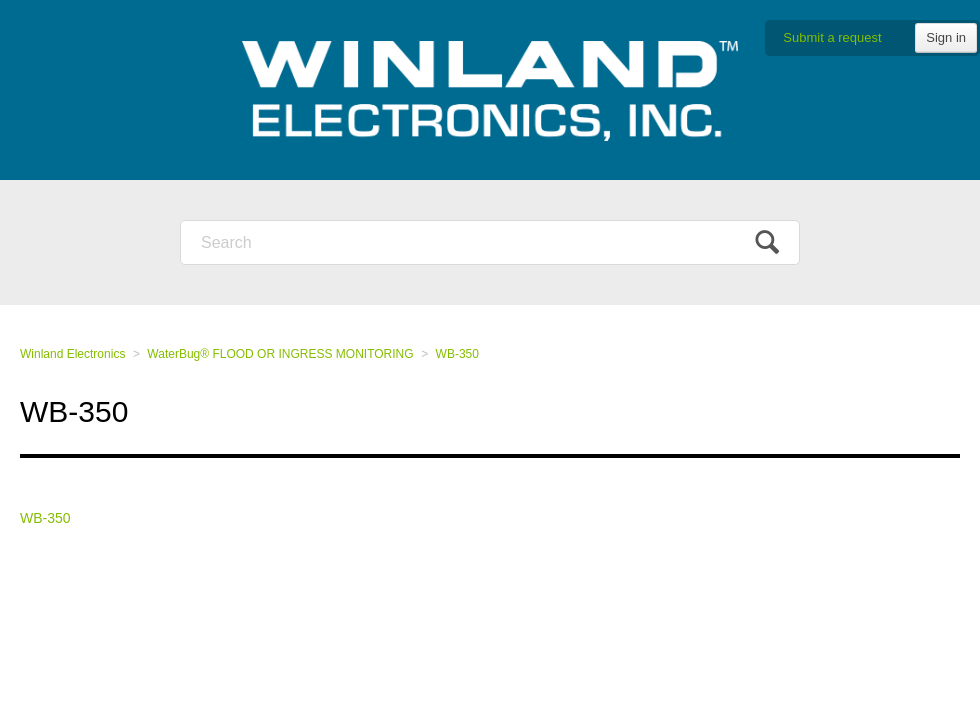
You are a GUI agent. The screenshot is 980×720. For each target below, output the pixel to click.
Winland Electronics (72, 354)
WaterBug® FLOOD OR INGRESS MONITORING (280, 354)
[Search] (490, 242)
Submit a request (832, 37)
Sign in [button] (946, 37)
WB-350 (457, 354)
